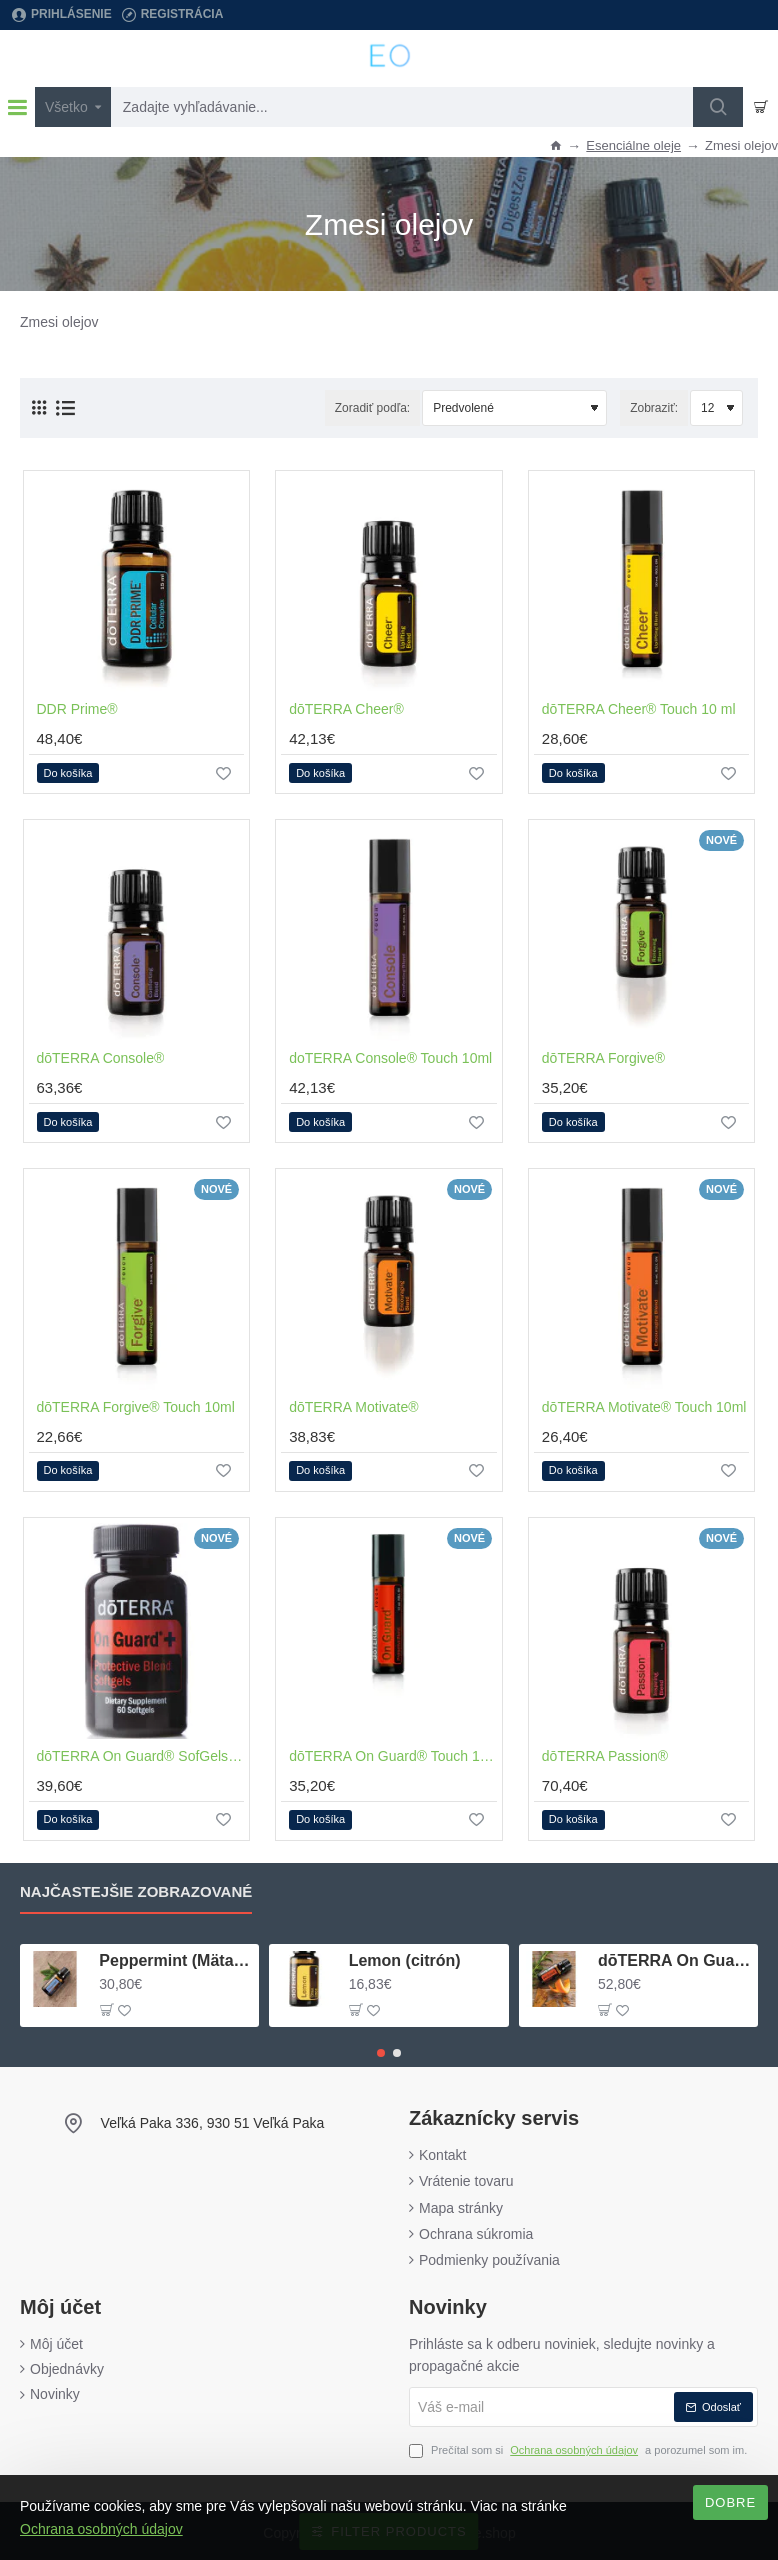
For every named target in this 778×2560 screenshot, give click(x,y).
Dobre (730, 2502)
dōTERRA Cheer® (346, 707)
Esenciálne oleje (633, 145)
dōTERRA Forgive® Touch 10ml (136, 1405)
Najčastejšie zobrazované (136, 1890)
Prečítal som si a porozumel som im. (578, 2450)
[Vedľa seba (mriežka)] (39, 406)
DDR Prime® (77, 707)
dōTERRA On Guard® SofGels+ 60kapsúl (141, 1754)
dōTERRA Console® (101, 1056)
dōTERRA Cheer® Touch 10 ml (639, 707)
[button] (68, 772)
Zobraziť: (654, 406)
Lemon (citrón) (405, 1958)
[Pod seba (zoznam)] (65, 406)
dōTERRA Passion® (605, 1754)
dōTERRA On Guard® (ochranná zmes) (674, 1958)
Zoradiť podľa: (372, 406)
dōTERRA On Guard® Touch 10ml (393, 1754)
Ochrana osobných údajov (101, 2529)
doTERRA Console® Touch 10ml (390, 1056)
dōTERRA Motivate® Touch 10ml (644, 1405)
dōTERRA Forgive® (603, 1056)
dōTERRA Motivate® (353, 1405)
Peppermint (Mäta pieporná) (175, 1958)
